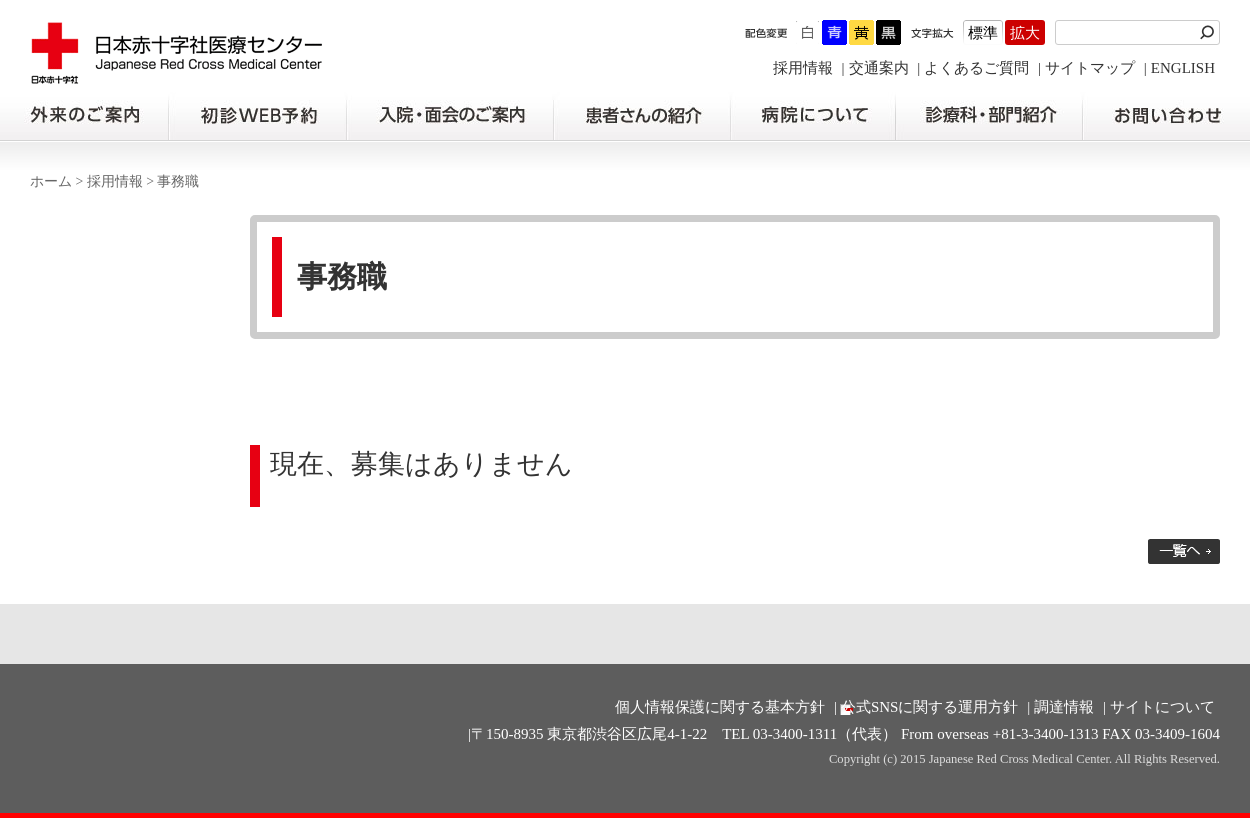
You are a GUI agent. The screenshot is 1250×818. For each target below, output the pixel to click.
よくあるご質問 (976, 68)
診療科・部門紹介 (989, 116)
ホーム (51, 181)
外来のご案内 (84, 116)
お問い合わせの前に (1166, 116)
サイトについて (1162, 707)
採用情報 (803, 68)
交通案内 (879, 68)
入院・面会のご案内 (450, 116)
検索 (1210, 32)
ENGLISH (1183, 68)
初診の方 (257, 116)
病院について (813, 116)
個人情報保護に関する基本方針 (720, 707)
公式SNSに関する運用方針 (930, 707)
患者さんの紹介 (642, 116)
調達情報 (1064, 707)
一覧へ (1184, 551)
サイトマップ (1090, 68)
